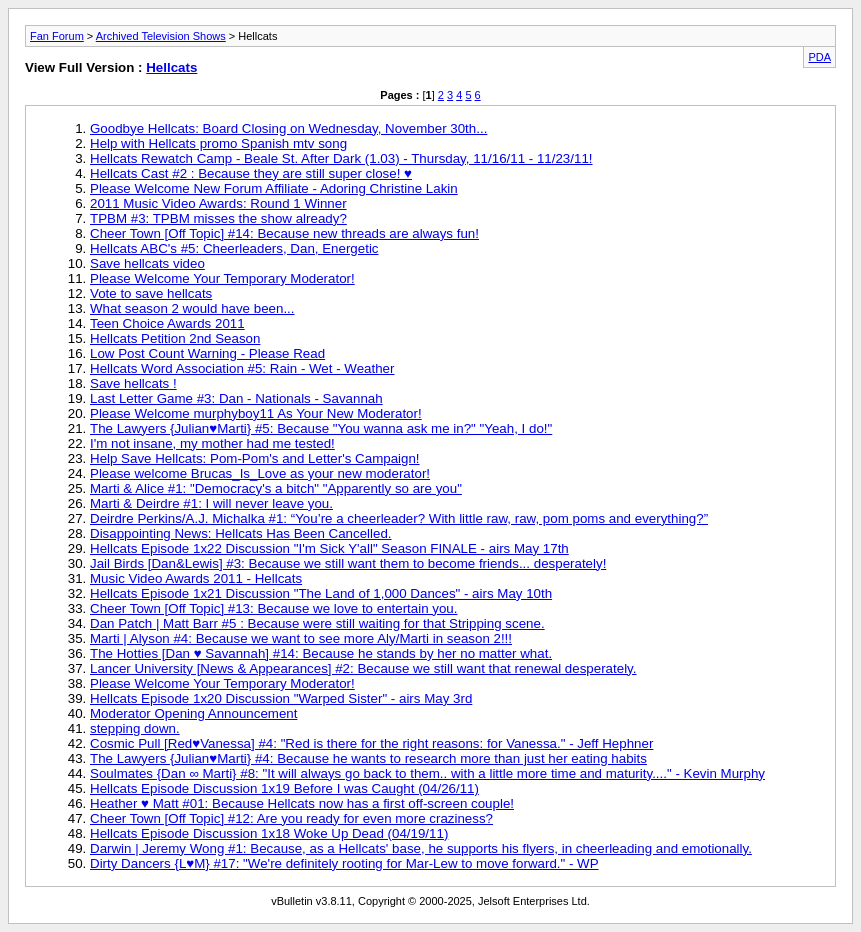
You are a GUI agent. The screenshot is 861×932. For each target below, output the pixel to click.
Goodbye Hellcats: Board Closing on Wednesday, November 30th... (288, 128)
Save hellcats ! (133, 383)
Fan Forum (57, 36)
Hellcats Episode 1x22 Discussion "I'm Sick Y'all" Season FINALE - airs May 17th (329, 548)
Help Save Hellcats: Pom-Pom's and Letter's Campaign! (255, 458)
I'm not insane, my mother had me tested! (212, 443)
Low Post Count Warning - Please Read (207, 353)
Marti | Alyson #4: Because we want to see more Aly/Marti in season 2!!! (301, 638)
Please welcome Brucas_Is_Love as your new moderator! (260, 473)
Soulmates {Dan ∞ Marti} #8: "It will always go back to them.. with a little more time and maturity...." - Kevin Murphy (427, 773)
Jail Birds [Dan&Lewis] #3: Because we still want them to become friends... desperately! (348, 563)
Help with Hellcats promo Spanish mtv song (218, 143)
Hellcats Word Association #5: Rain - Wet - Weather (242, 368)
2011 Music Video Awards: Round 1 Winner (218, 203)
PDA (819, 57)
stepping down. (135, 728)
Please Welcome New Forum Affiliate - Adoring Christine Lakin (274, 188)
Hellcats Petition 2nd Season (175, 338)
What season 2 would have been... (192, 308)
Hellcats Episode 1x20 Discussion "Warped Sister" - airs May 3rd (281, 698)
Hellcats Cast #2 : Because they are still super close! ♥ (251, 173)
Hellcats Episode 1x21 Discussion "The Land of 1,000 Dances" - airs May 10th (321, 593)
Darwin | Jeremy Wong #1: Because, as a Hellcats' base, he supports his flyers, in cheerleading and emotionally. (421, 848)
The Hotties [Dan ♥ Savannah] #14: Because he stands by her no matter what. (321, 653)
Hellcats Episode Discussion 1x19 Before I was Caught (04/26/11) (284, 788)
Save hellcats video (147, 263)
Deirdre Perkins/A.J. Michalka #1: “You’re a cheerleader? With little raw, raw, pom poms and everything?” (399, 518)
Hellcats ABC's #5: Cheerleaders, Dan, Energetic (234, 248)
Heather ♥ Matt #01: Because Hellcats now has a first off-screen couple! (302, 803)
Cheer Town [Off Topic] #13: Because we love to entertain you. (274, 608)
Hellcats (171, 67)
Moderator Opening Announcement (193, 713)
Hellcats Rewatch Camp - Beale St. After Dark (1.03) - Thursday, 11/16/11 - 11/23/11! (341, 158)
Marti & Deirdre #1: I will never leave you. (211, 503)
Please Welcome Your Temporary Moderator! (222, 278)
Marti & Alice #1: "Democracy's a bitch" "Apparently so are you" (276, 488)
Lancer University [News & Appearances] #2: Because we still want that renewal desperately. (363, 668)
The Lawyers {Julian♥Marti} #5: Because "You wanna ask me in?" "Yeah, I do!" (321, 428)
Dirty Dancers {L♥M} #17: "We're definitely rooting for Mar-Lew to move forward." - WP (344, 863)
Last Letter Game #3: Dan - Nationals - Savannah (236, 398)
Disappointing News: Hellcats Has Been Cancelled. (241, 533)
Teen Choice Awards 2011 (167, 323)
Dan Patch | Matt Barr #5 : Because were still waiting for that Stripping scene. (317, 623)
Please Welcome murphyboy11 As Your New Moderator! (256, 413)
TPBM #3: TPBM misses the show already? (218, 218)
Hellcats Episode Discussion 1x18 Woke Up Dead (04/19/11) (269, 833)
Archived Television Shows (161, 36)
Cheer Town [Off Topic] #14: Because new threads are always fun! (284, 233)
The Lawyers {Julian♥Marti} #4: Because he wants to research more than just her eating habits (368, 758)
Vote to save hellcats (151, 293)
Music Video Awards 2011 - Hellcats (196, 578)
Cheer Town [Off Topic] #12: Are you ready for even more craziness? (291, 818)
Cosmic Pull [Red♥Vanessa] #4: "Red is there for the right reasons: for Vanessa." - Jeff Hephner (371, 743)
